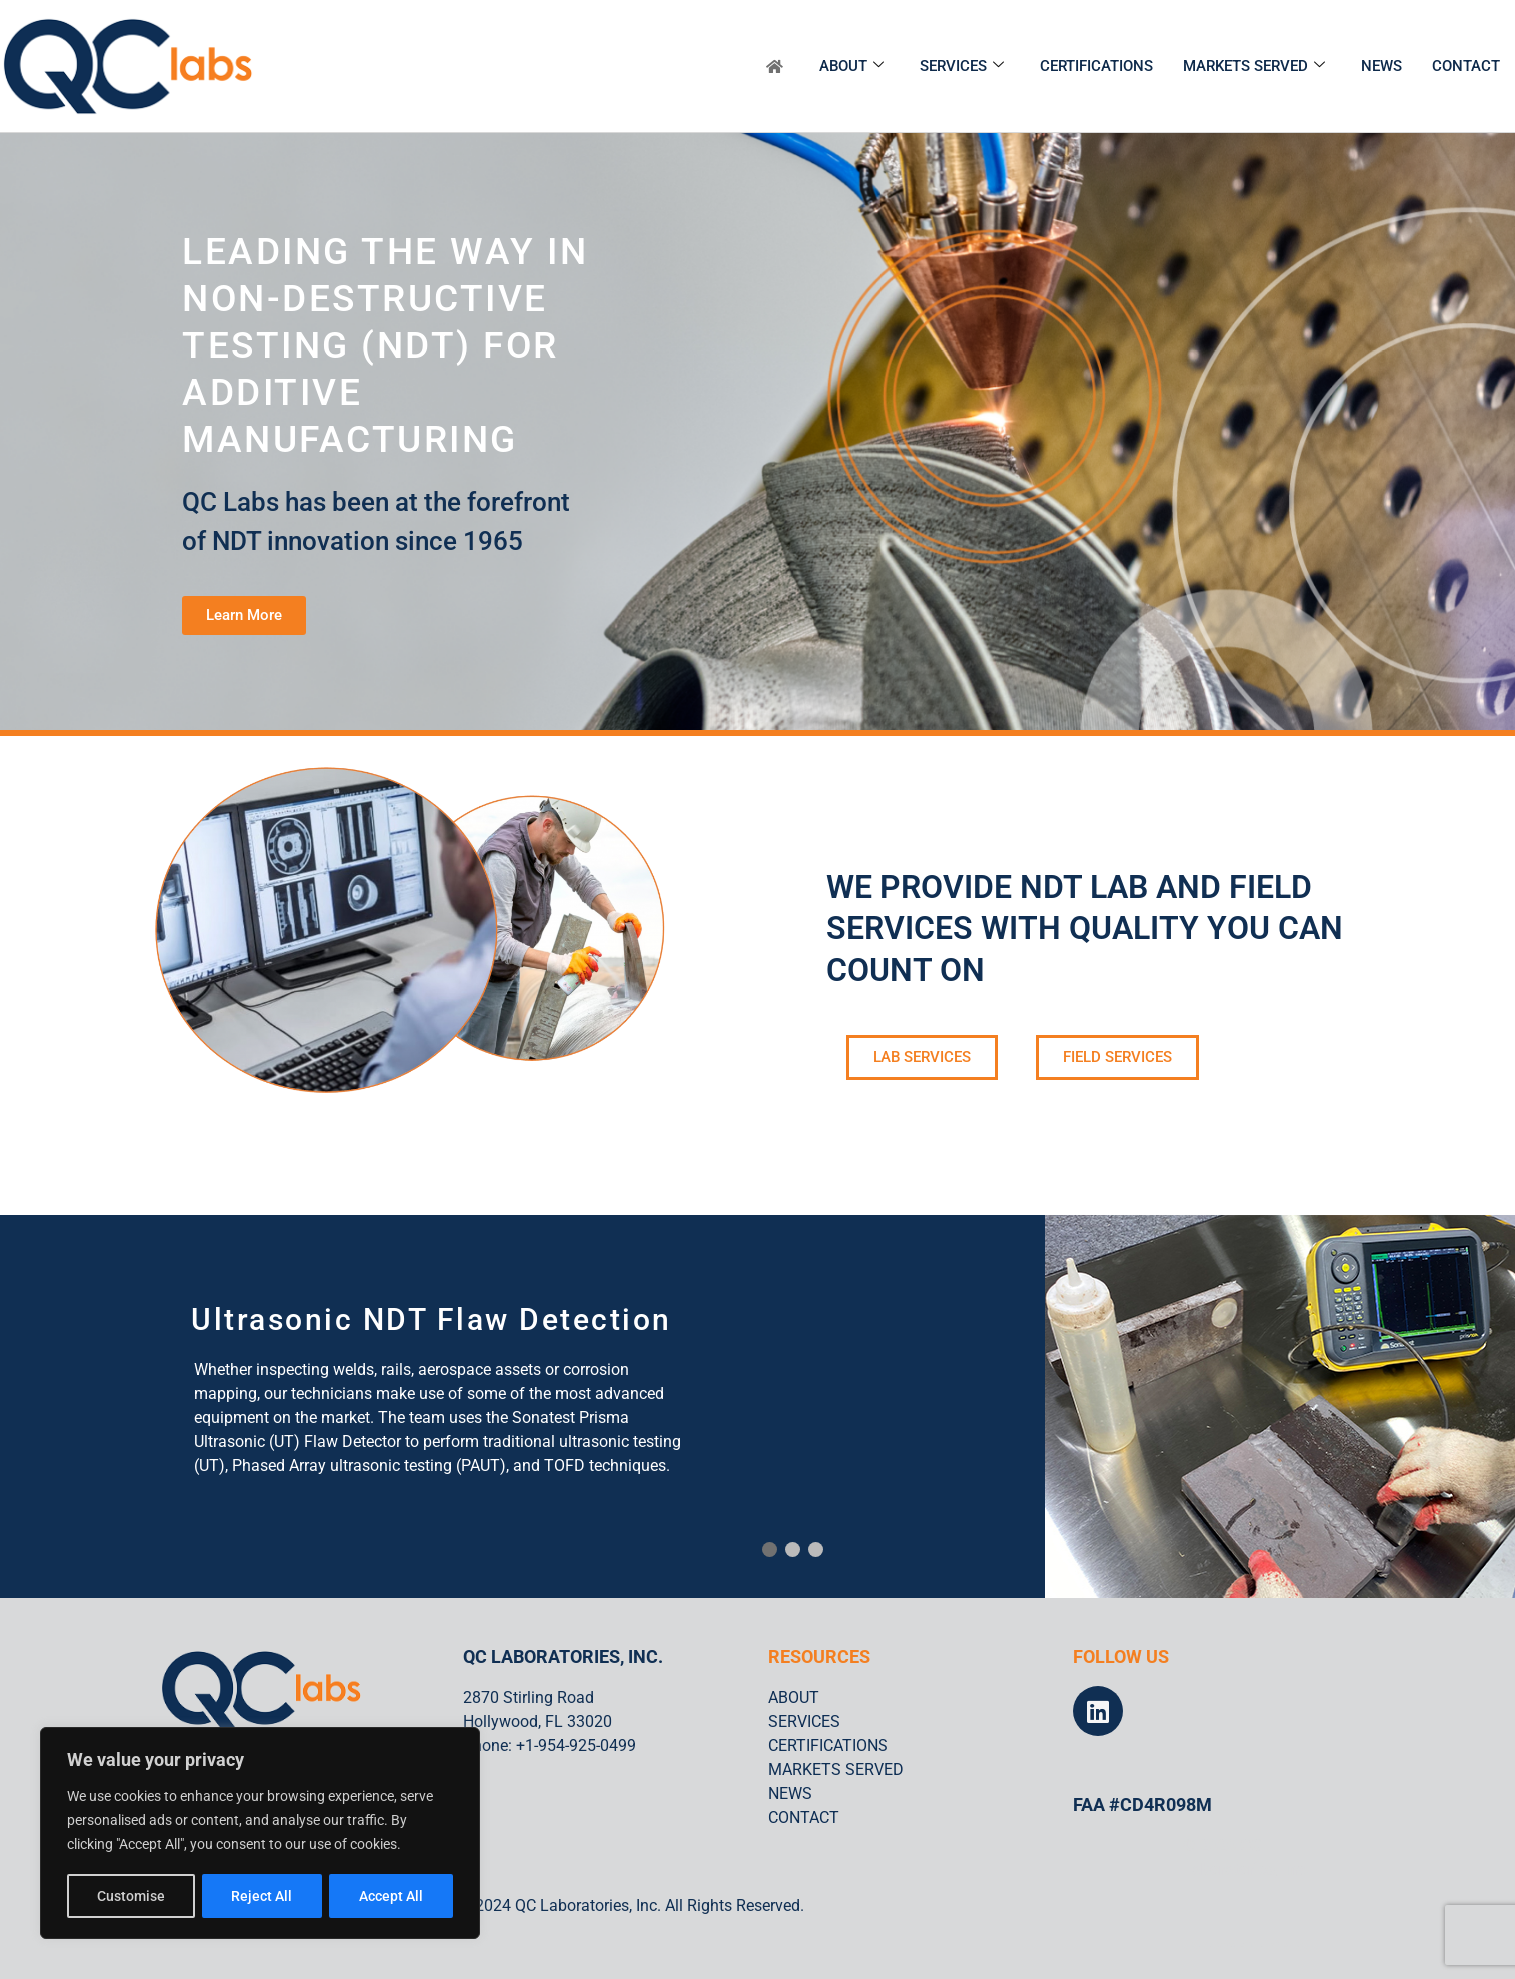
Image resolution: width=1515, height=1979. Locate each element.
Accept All (392, 1896)
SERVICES (962, 66)
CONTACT (1466, 66)
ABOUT (851, 66)
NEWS (1381, 66)
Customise (131, 1896)
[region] (260, 1834)
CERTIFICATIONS (1096, 66)
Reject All (262, 1896)
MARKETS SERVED (1254, 66)
